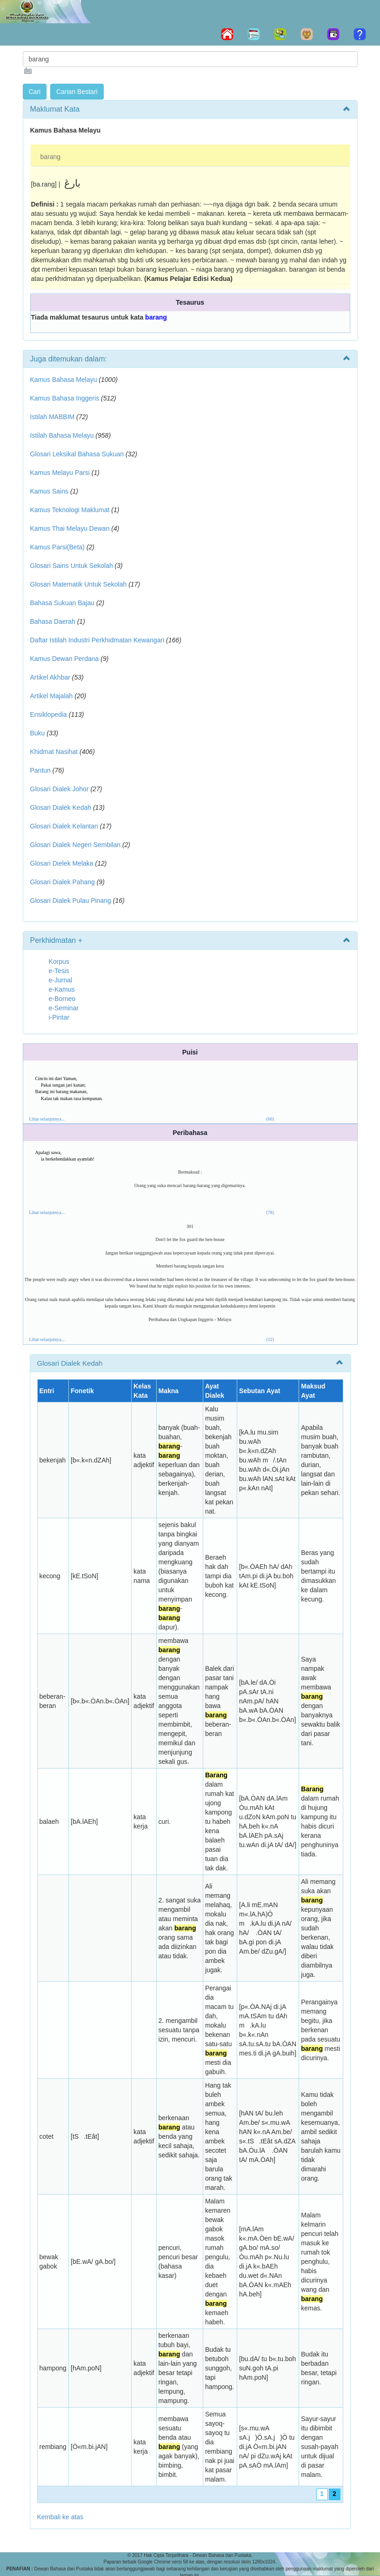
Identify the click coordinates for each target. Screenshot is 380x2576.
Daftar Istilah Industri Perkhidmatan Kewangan (97, 640)
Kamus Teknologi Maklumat (70, 510)
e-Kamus (62, 989)
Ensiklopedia (48, 714)
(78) (270, 1212)
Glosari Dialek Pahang (62, 882)
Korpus (59, 961)
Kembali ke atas (60, 2517)
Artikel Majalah (51, 696)
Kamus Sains (49, 491)
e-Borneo (62, 998)
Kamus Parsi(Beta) (57, 547)
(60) (270, 1118)
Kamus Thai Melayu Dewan (70, 528)
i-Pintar (59, 1017)
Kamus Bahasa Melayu (64, 379)
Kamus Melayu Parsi (60, 472)
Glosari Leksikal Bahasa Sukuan (77, 454)
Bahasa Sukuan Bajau (62, 603)
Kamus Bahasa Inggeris (65, 398)
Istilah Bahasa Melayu (62, 435)
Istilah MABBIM (52, 416)
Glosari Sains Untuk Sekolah (71, 565)
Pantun (40, 770)
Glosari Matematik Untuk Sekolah (78, 584)
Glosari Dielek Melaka (61, 863)
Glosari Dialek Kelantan (64, 826)
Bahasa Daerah (52, 621)
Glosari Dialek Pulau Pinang (70, 900)
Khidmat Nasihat (54, 751)
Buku (37, 733)
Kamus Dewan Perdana (64, 658)
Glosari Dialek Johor (59, 789)
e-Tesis (59, 970)
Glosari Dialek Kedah (61, 807)
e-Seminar (64, 1008)
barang (50, 156)
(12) (270, 1339)
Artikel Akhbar (50, 677)
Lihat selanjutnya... (47, 1118)
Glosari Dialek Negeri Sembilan (75, 844)
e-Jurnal (61, 980)
